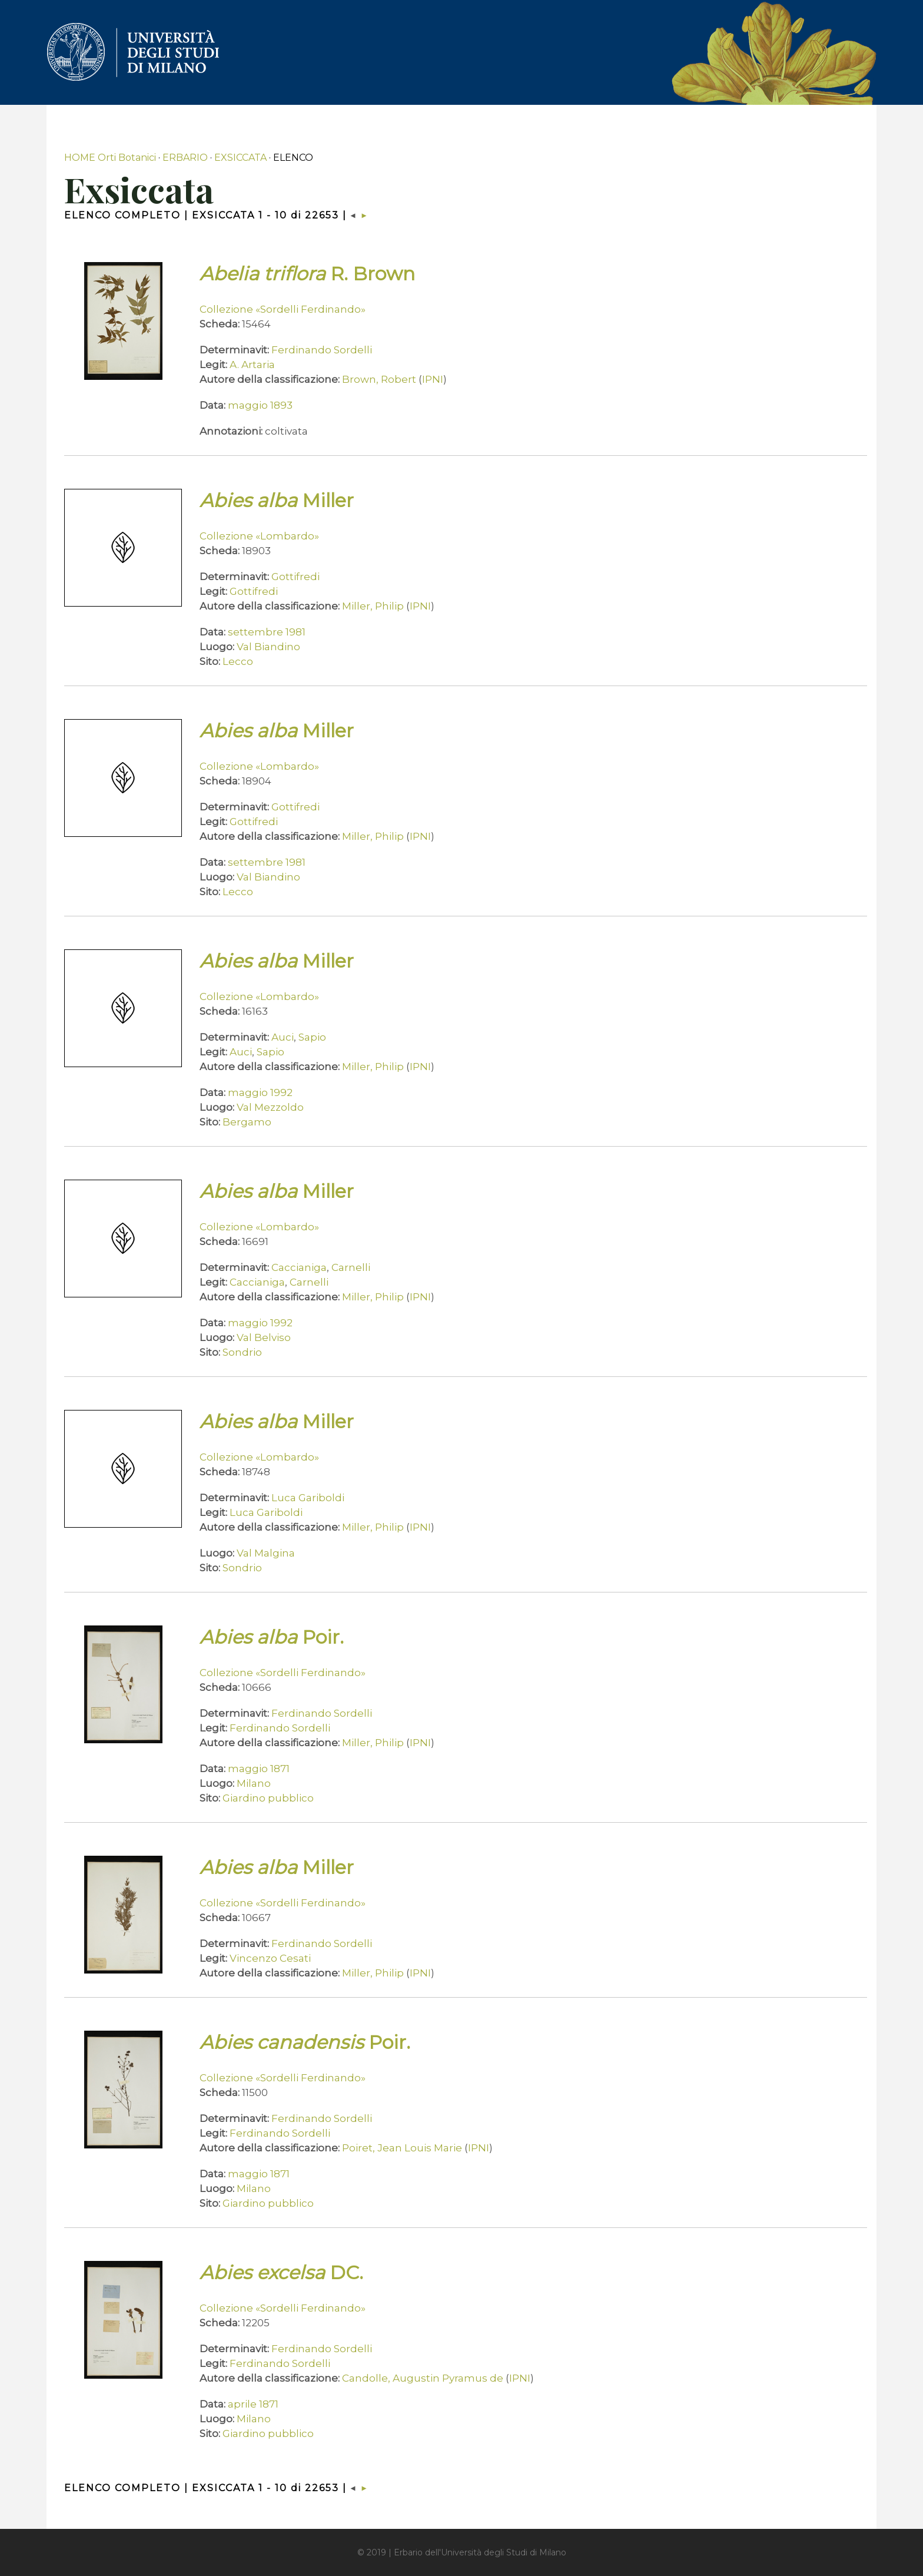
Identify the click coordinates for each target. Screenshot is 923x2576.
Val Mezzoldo (270, 1107)
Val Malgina (266, 1553)
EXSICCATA (240, 157)
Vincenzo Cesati (270, 1958)
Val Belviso (264, 1337)
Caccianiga (299, 1267)
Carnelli (350, 1267)
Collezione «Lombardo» (259, 536)
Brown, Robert (379, 379)
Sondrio (242, 1352)
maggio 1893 (260, 405)
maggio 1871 (259, 1768)
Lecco (238, 661)
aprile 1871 (253, 2404)
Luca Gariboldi (307, 1498)
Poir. (272, 1636)
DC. (281, 2272)
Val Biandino (268, 647)
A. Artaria (252, 364)
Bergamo (247, 1122)
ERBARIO (185, 157)
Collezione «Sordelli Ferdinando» (283, 309)
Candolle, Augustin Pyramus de (422, 2378)
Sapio (312, 1037)
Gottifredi (295, 576)
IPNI (432, 379)
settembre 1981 (267, 632)
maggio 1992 (260, 1092)
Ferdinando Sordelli (321, 350)
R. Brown (307, 273)
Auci (282, 1037)
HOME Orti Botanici (110, 157)
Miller (277, 500)
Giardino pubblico (268, 1798)
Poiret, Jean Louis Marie (402, 2148)
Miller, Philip (373, 606)
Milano (254, 1783)
